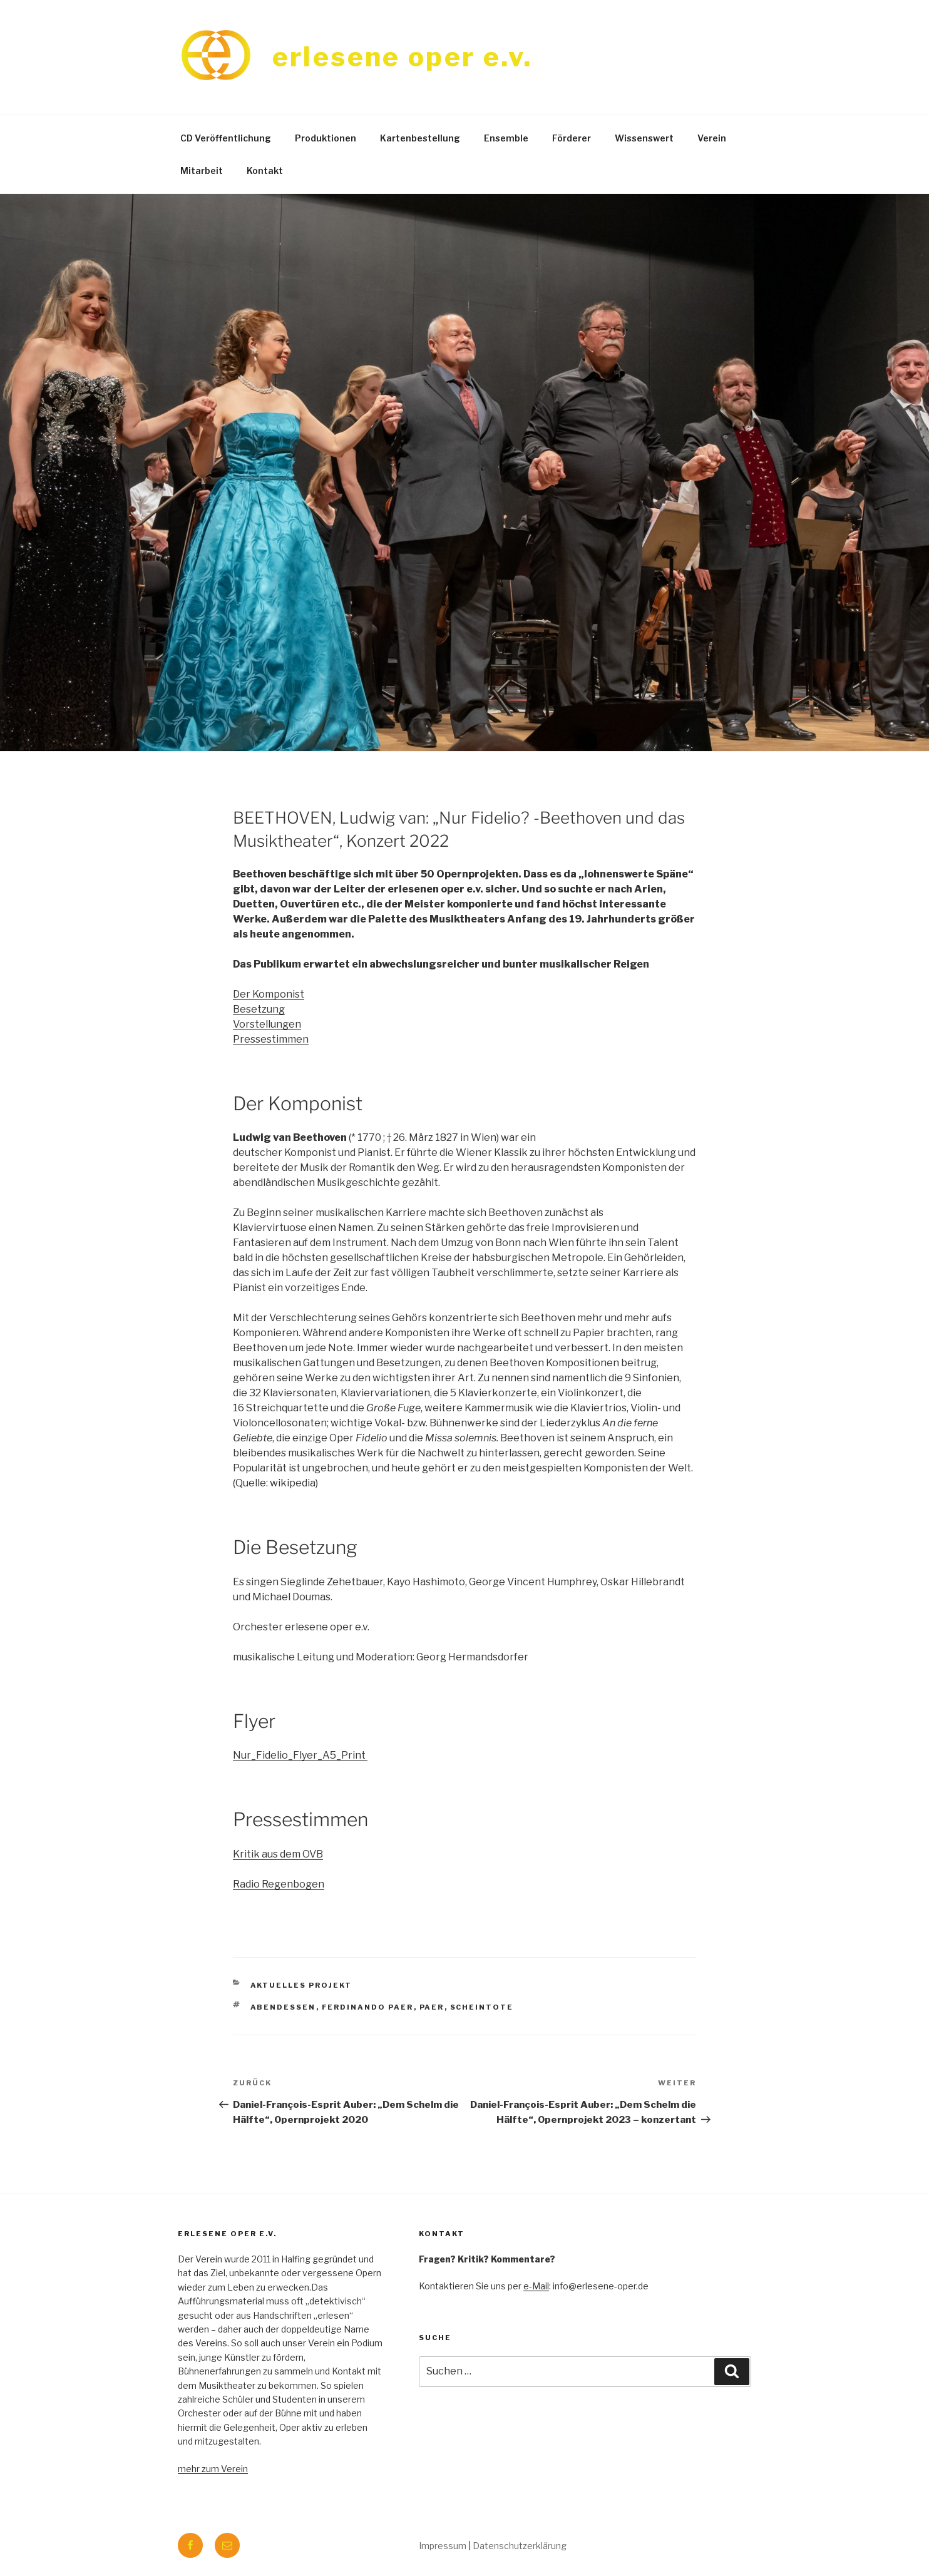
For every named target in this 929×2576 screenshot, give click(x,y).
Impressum (442, 2545)
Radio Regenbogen (278, 1884)
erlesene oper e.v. (402, 57)
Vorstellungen (267, 1024)
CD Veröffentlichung (225, 138)
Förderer (571, 138)
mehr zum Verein (213, 2468)
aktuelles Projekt (301, 1985)
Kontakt (265, 170)
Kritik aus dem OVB (278, 1854)
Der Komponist (268, 994)
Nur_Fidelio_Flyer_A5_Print (299, 1755)
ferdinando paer (368, 2007)
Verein (711, 138)
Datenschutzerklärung (520, 2545)
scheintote (482, 2007)
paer (431, 2007)
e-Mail (536, 2286)
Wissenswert (644, 138)
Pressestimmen (271, 1039)
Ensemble (506, 138)
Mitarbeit (201, 170)
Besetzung (259, 1009)
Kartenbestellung (420, 138)
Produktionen (325, 138)
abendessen (283, 2007)
